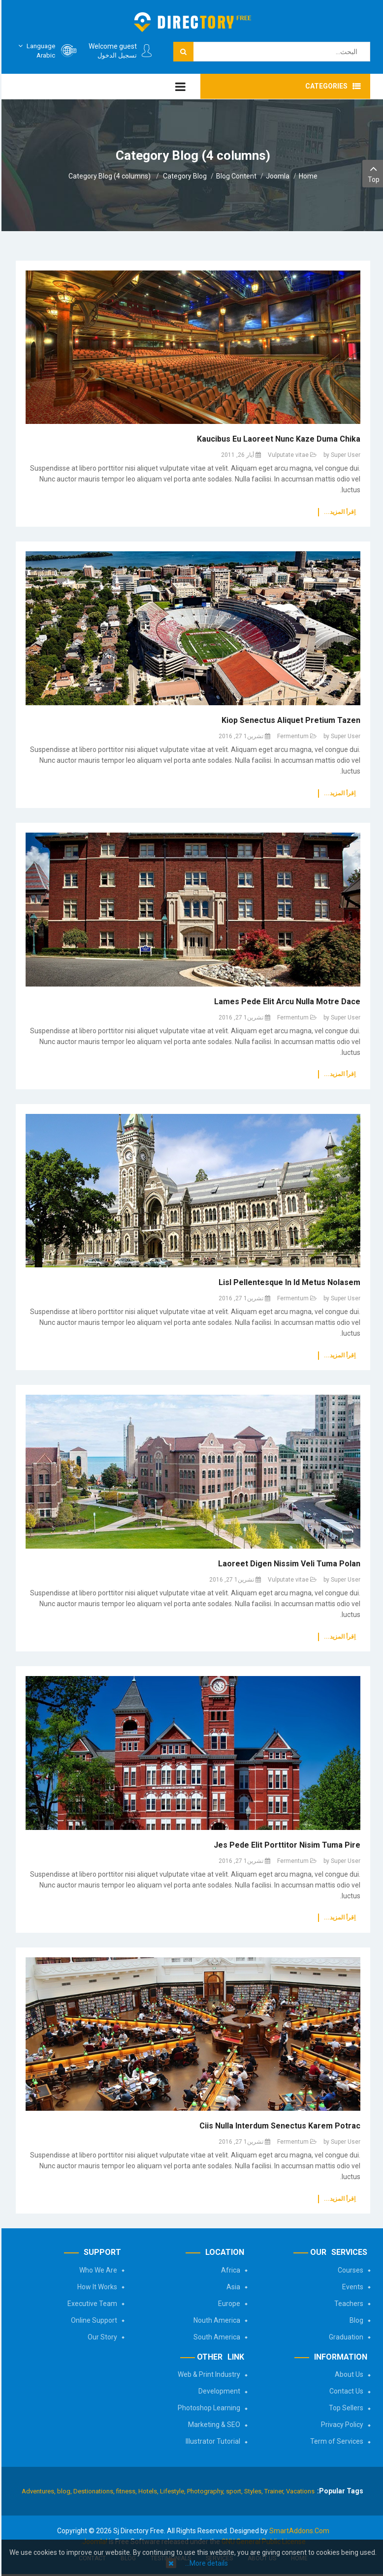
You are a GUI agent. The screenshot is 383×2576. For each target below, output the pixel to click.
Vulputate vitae (286, 454)
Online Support (92, 2320)
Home (306, 176)
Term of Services (335, 2441)
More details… (205, 2563)
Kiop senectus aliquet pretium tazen (289, 720)
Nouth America (215, 2320)
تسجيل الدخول (115, 55)
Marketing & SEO (213, 2424)
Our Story (101, 2337)
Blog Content (235, 176)
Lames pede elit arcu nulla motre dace (286, 1001)
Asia (232, 2287)
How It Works (96, 2287)
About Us (347, 2374)
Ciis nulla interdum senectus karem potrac (278, 2125)
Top (372, 172)
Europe (228, 2303)
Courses (349, 2270)
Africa (229, 2270)
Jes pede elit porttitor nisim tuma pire (285, 1845)
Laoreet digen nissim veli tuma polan (288, 1563)
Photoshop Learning (207, 2408)
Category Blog (183, 176)
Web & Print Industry (207, 2374)
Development (218, 2391)
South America (215, 2337)
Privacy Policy (340, 2424)
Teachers (347, 2303)
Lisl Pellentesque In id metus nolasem (288, 1282)
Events (351, 2287)
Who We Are (97, 2270)
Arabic (34, 50)
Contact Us (345, 2391)
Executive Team (91, 2303)
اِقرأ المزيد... (338, 512)
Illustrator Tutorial (211, 2441)
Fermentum (291, 736)
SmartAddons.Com (298, 2531)
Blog (355, 2320)
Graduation (344, 2337)
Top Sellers (344, 2408)
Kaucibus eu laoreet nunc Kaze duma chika (277, 439)
